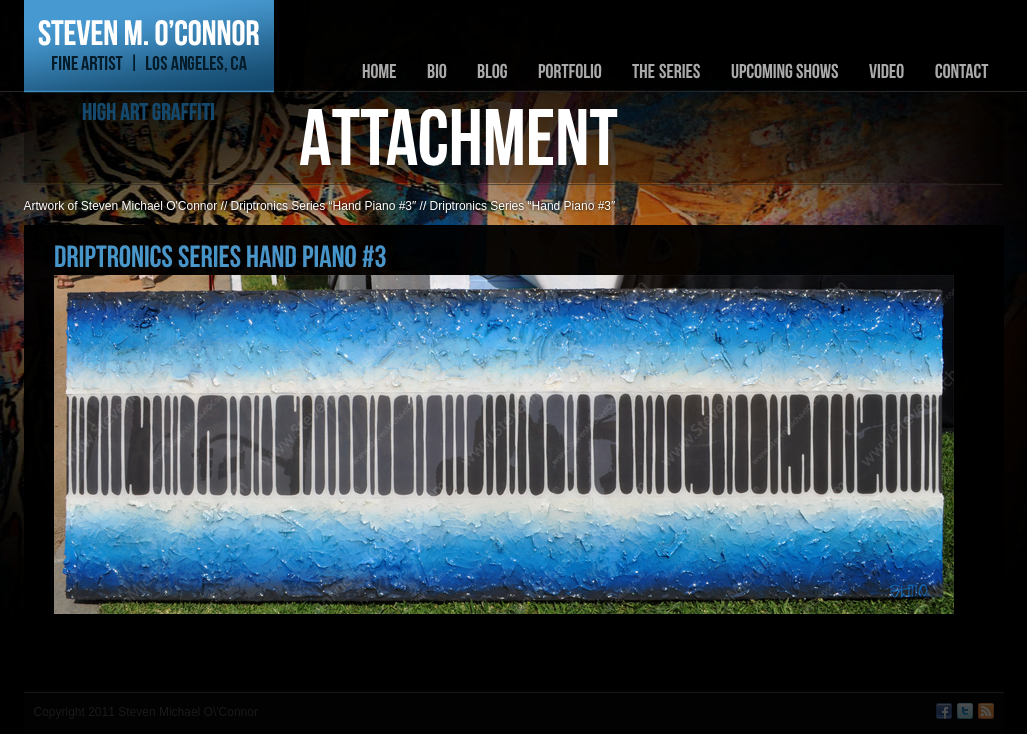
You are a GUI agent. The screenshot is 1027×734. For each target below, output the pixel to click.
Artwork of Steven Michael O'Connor (121, 206)
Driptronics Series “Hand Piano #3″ (324, 206)
